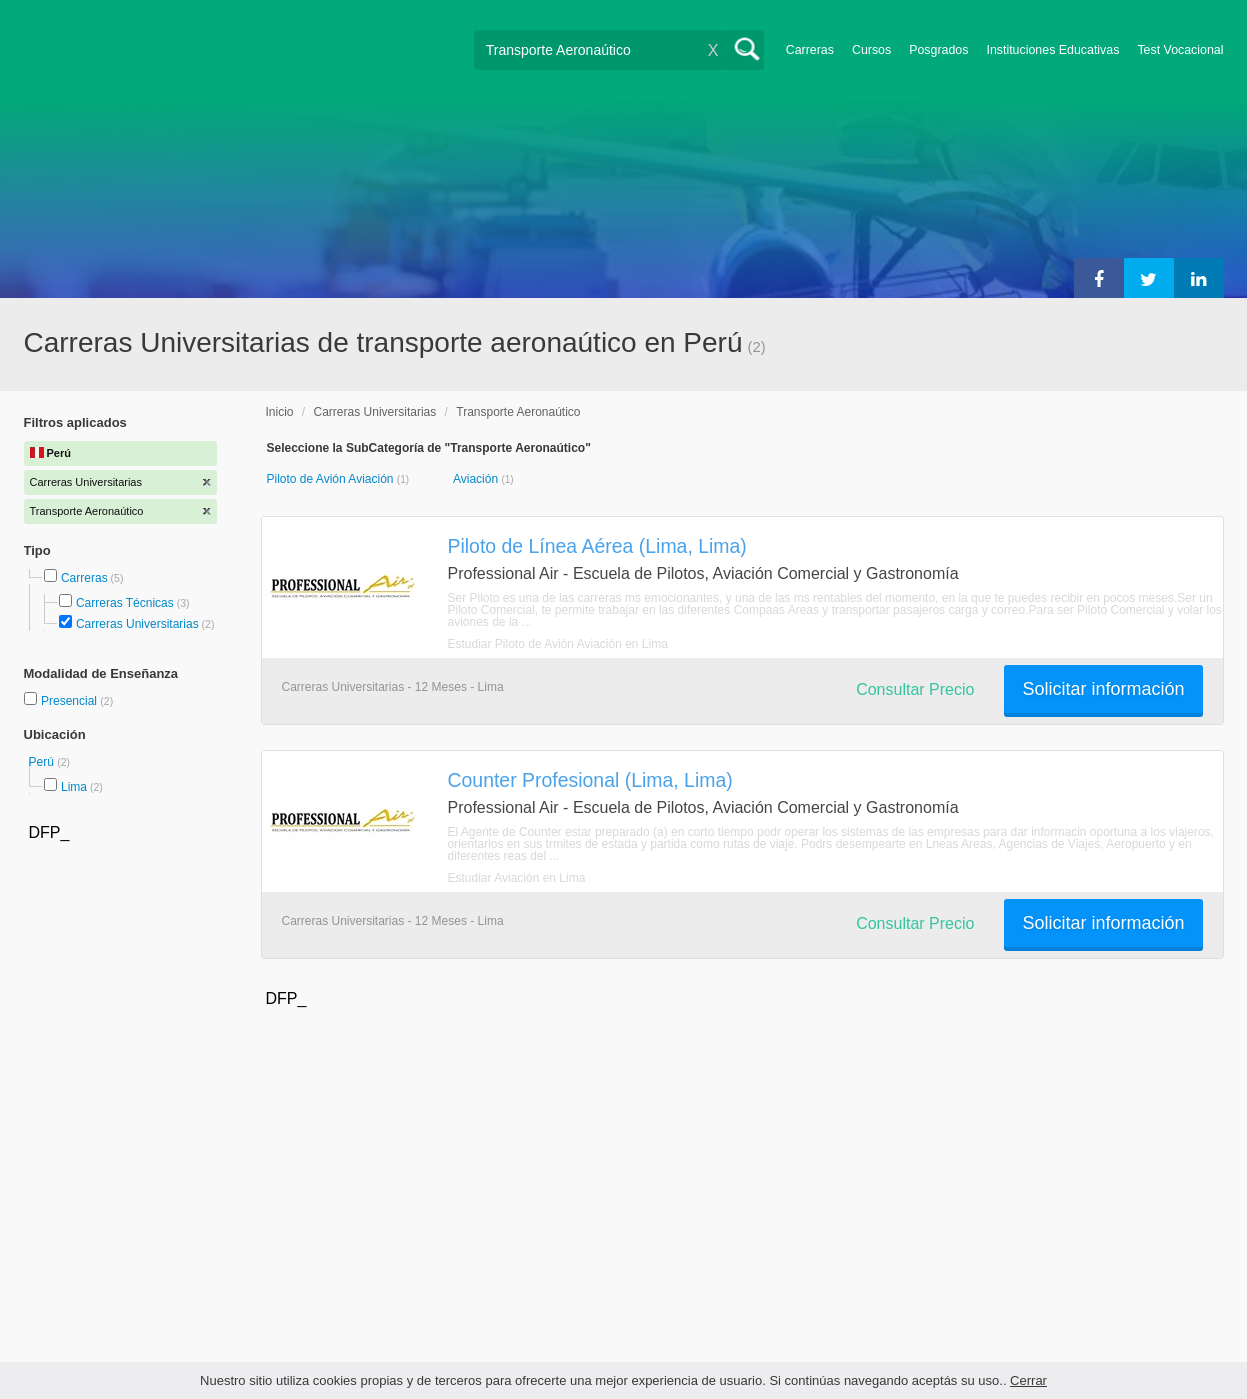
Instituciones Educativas (1052, 50)
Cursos (871, 50)
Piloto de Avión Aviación (332, 479)
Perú (43, 762)
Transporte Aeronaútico (518, 412)
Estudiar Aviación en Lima (517, 878)
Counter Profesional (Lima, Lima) (590, 780)
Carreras (810, 50)
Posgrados (938, 50)
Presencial (70, 701)
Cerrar (1028, 1380)
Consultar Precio (915, 689)
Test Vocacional (1180, 50)
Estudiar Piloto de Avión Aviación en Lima (558, 644)
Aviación (477, 479)
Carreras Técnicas (125, 603)
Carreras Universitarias (137, 624)
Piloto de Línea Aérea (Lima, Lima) (597, 546)
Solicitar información (1103, 689)
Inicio (280, 412)
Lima (74, 787)
